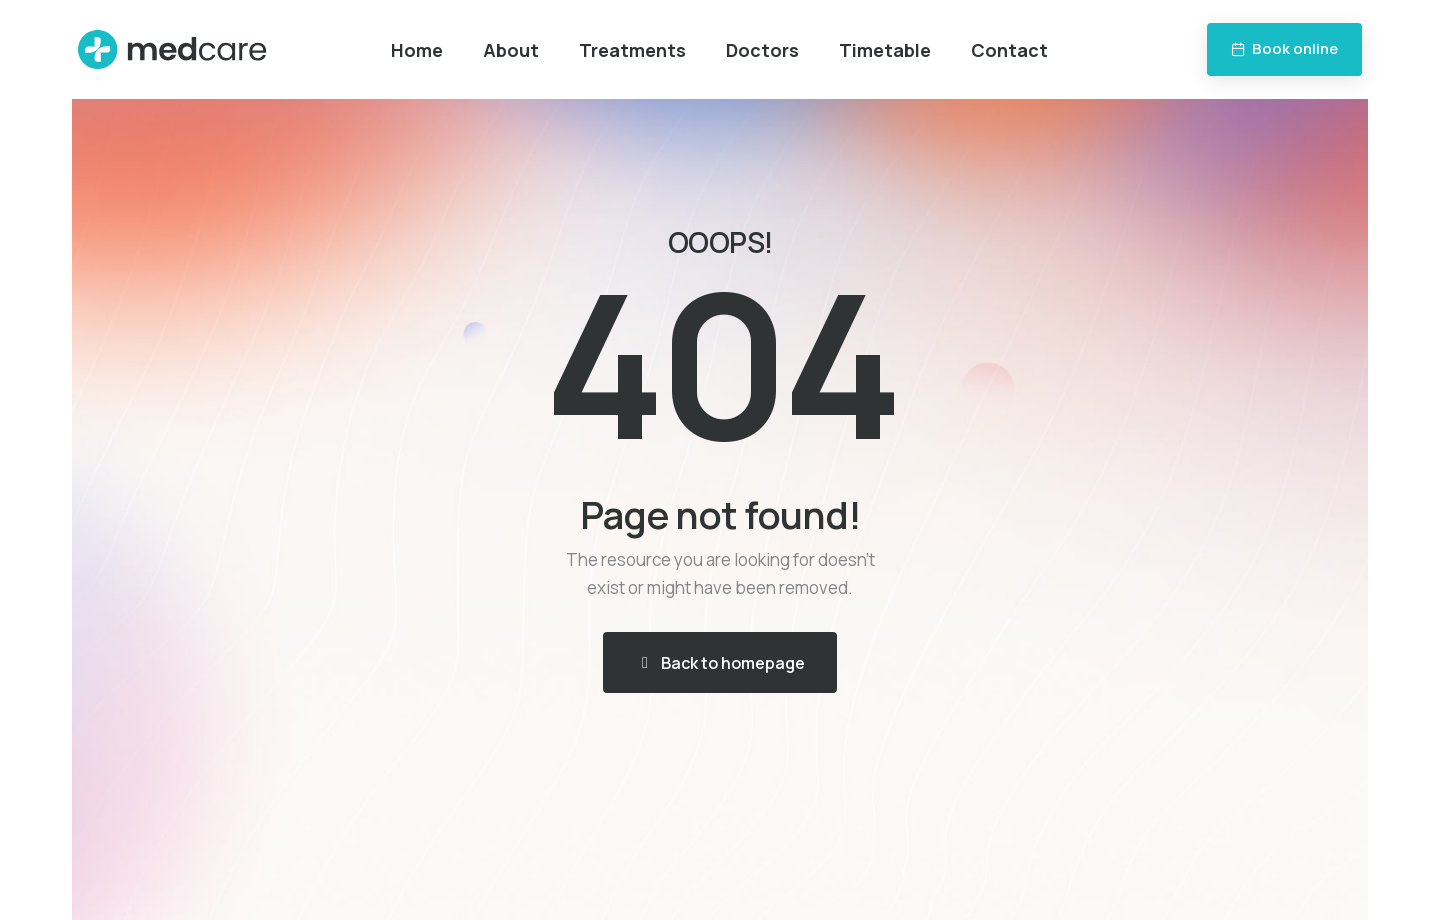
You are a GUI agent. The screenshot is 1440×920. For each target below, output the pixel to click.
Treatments (632, 50)
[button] (1284, 49)
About (511, 50)
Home (417, 50)
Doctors (762, 50)
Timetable (885, 50)
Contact (1009, 50)
